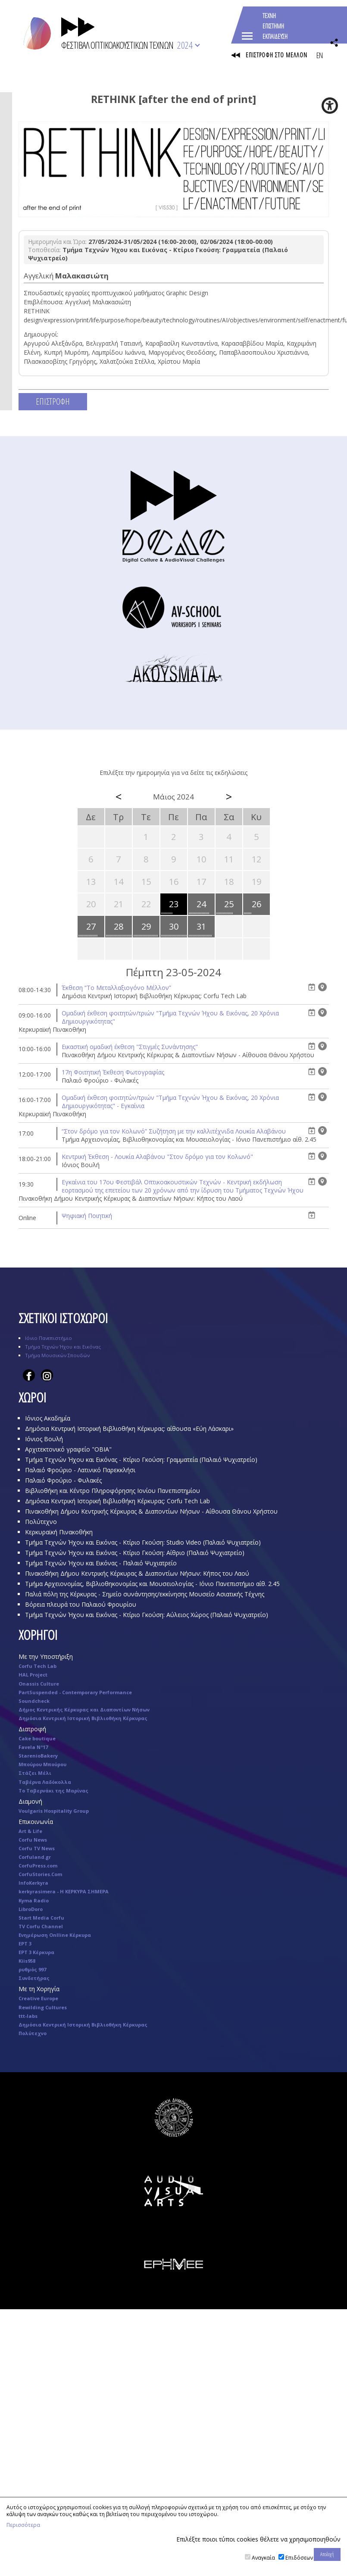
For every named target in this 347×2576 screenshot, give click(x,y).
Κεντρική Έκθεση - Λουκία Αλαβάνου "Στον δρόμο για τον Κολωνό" (157, 1156)
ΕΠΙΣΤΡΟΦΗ (53, 401)
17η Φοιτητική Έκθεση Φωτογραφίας (113, 1072)
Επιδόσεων (299, 2557)
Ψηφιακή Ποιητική (87, 1216)
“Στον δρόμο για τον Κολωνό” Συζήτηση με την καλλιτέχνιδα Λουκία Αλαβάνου (174, 1131)
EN (319, 55)
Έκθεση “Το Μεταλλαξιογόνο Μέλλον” (116, 988)
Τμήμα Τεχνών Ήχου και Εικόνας (63, 1346)
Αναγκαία (263, 2557)
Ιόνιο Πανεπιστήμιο (48, 1338)
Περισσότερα (23, 2525)
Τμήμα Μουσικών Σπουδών (57, 1355)
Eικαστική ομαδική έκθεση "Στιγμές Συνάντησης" (130, 1047)
